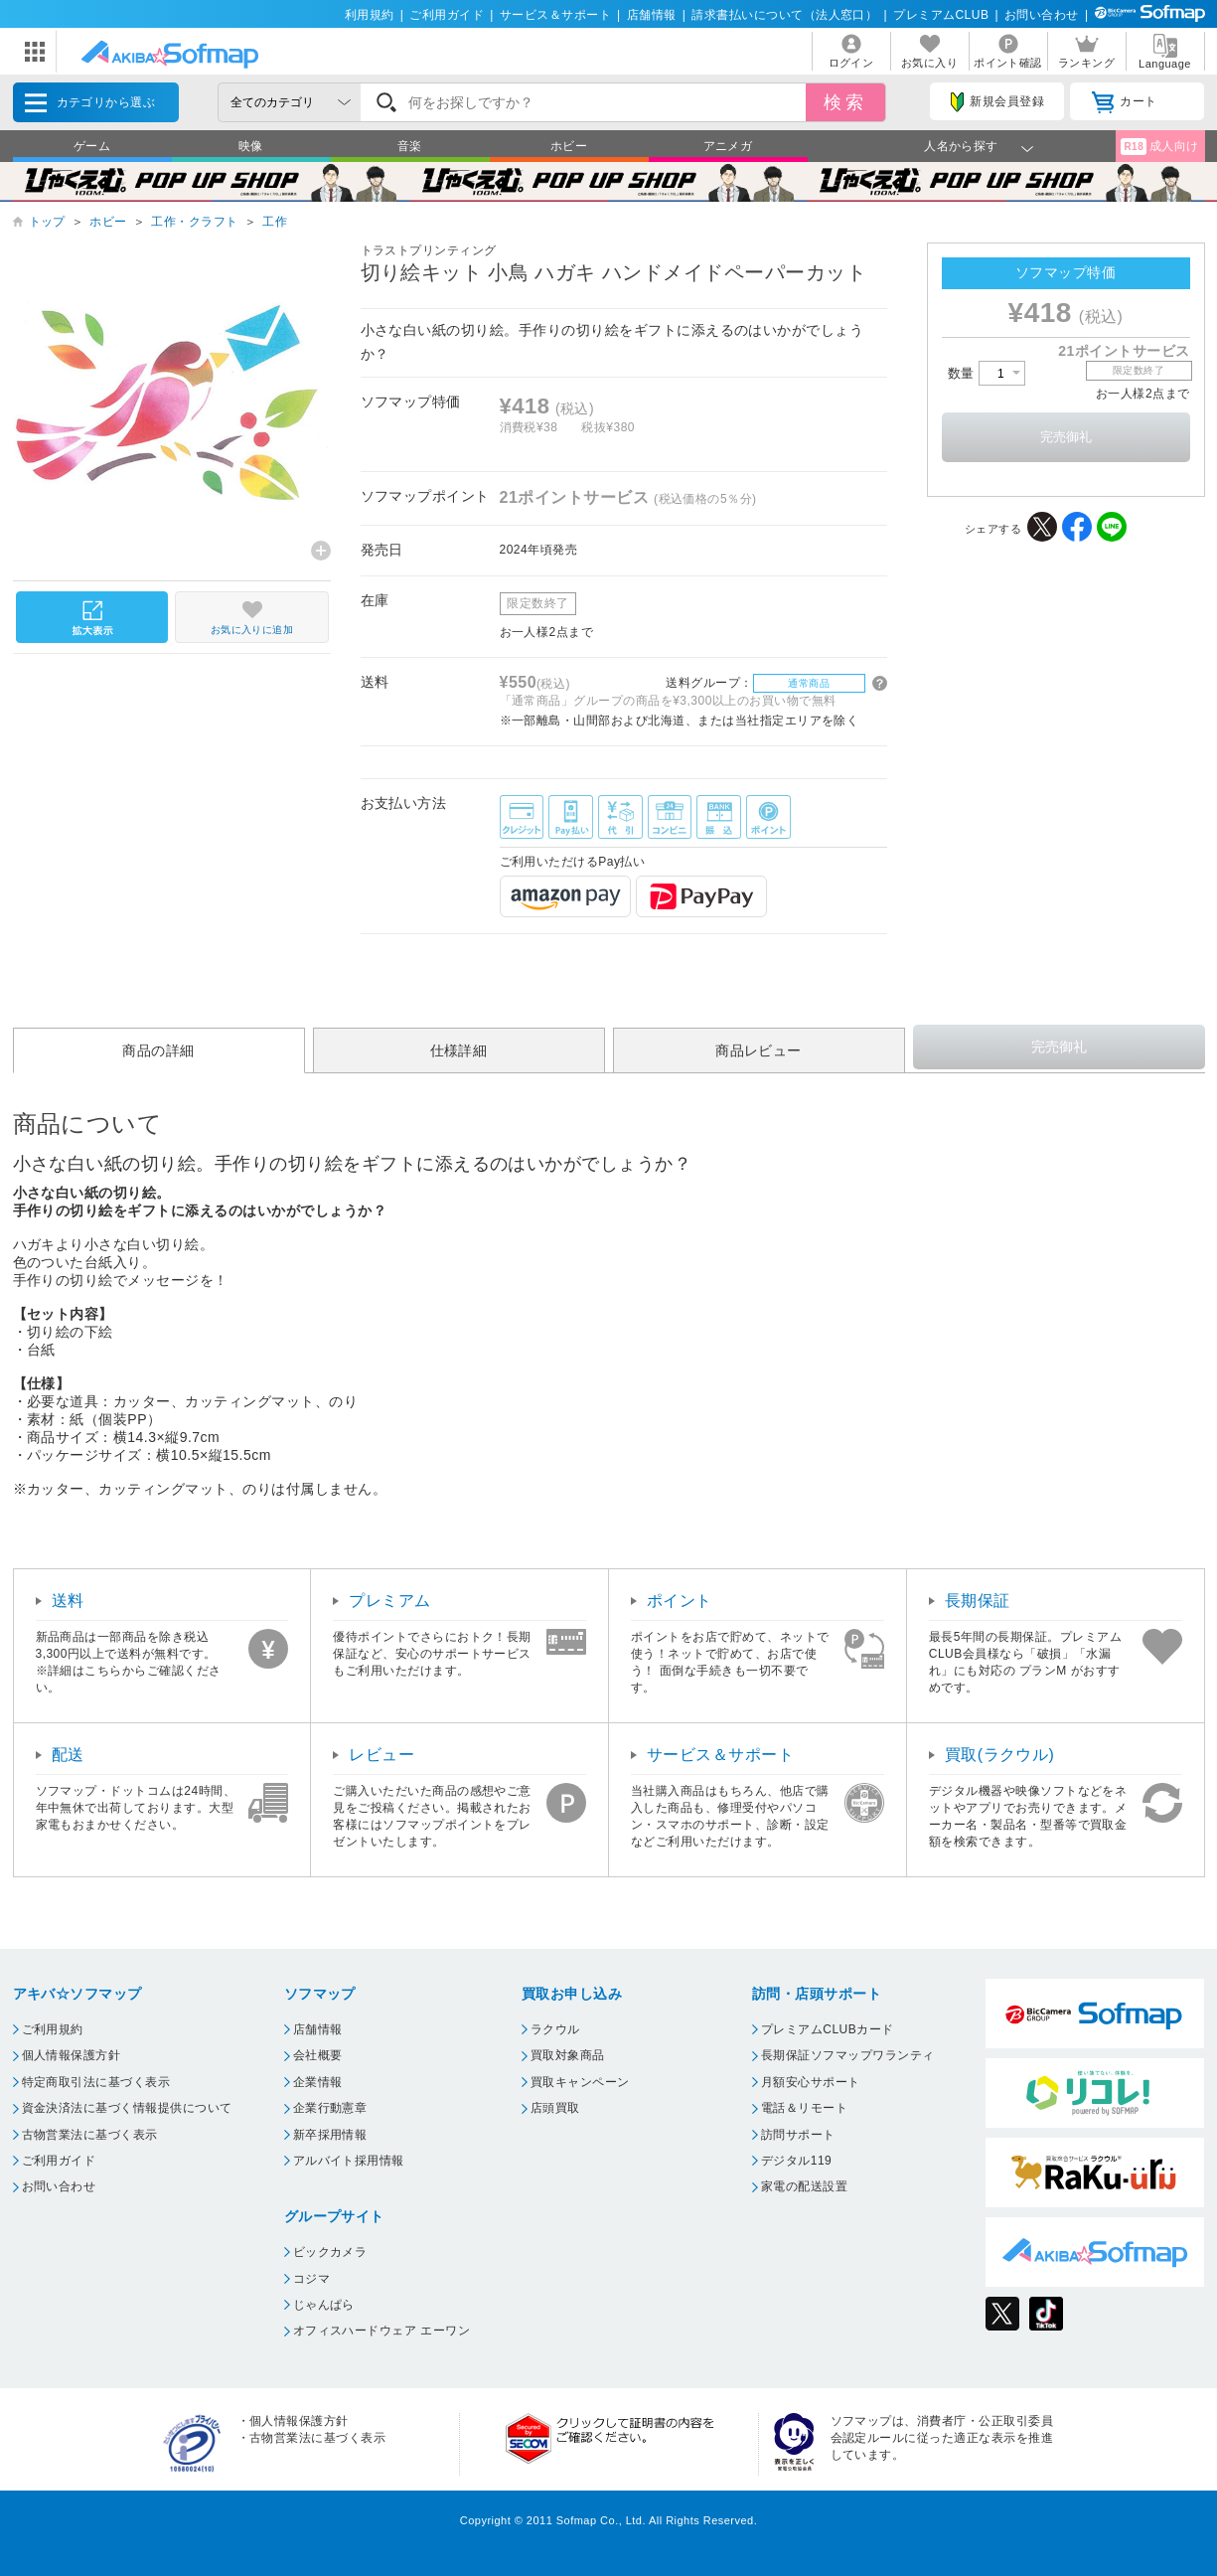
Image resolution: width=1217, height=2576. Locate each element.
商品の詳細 (158, 1050)
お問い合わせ (1041, 15)
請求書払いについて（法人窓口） (784, 15)
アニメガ (728, 146)
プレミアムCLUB (941, 15)
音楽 (409, 146)
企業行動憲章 (330, 2108)
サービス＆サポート (555, 15)
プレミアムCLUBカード (827, 2029)
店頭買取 (555, 2108)
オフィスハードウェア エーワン (382, 2330)
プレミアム (389, 1600)
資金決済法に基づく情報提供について (127, 2108)
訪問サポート (798, 2135)
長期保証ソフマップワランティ (848, 2055)
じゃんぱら (324, 2305)
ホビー (568, 146)
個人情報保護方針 (71, 2055)
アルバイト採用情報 (348, 2161)
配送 (68, 1754)
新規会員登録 (997, 102)
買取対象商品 (568, 2055)
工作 (274, 222)
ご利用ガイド (446, 15)
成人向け (1159, 146)
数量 (986, 373)
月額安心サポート (810, 2082)
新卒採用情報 (330, 2135)
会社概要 (318, 2055)
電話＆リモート (804, 2108)
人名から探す (961, 146)
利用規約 (369, 15)
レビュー (381, 1754)
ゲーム (92, 146)
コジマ (311, 2279)
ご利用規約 (52, 2029)
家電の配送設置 (804, 2186)
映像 (250, 146)
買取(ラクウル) (1000, 1754)
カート (1124, 102)
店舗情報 (652, 15)
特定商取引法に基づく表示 (96, 2082)
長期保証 (977, 1600)
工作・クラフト (194, 222)
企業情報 (318, 2082)
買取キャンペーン (580, 2082)
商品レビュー (758, 1050)
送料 (68, 1600)
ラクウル (555, 2029)
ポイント (679, 1600)
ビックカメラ (330, 2252)
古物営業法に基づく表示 (90, 2135)
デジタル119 (796, 2161)
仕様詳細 (459, 1050)
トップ (47, 222)
